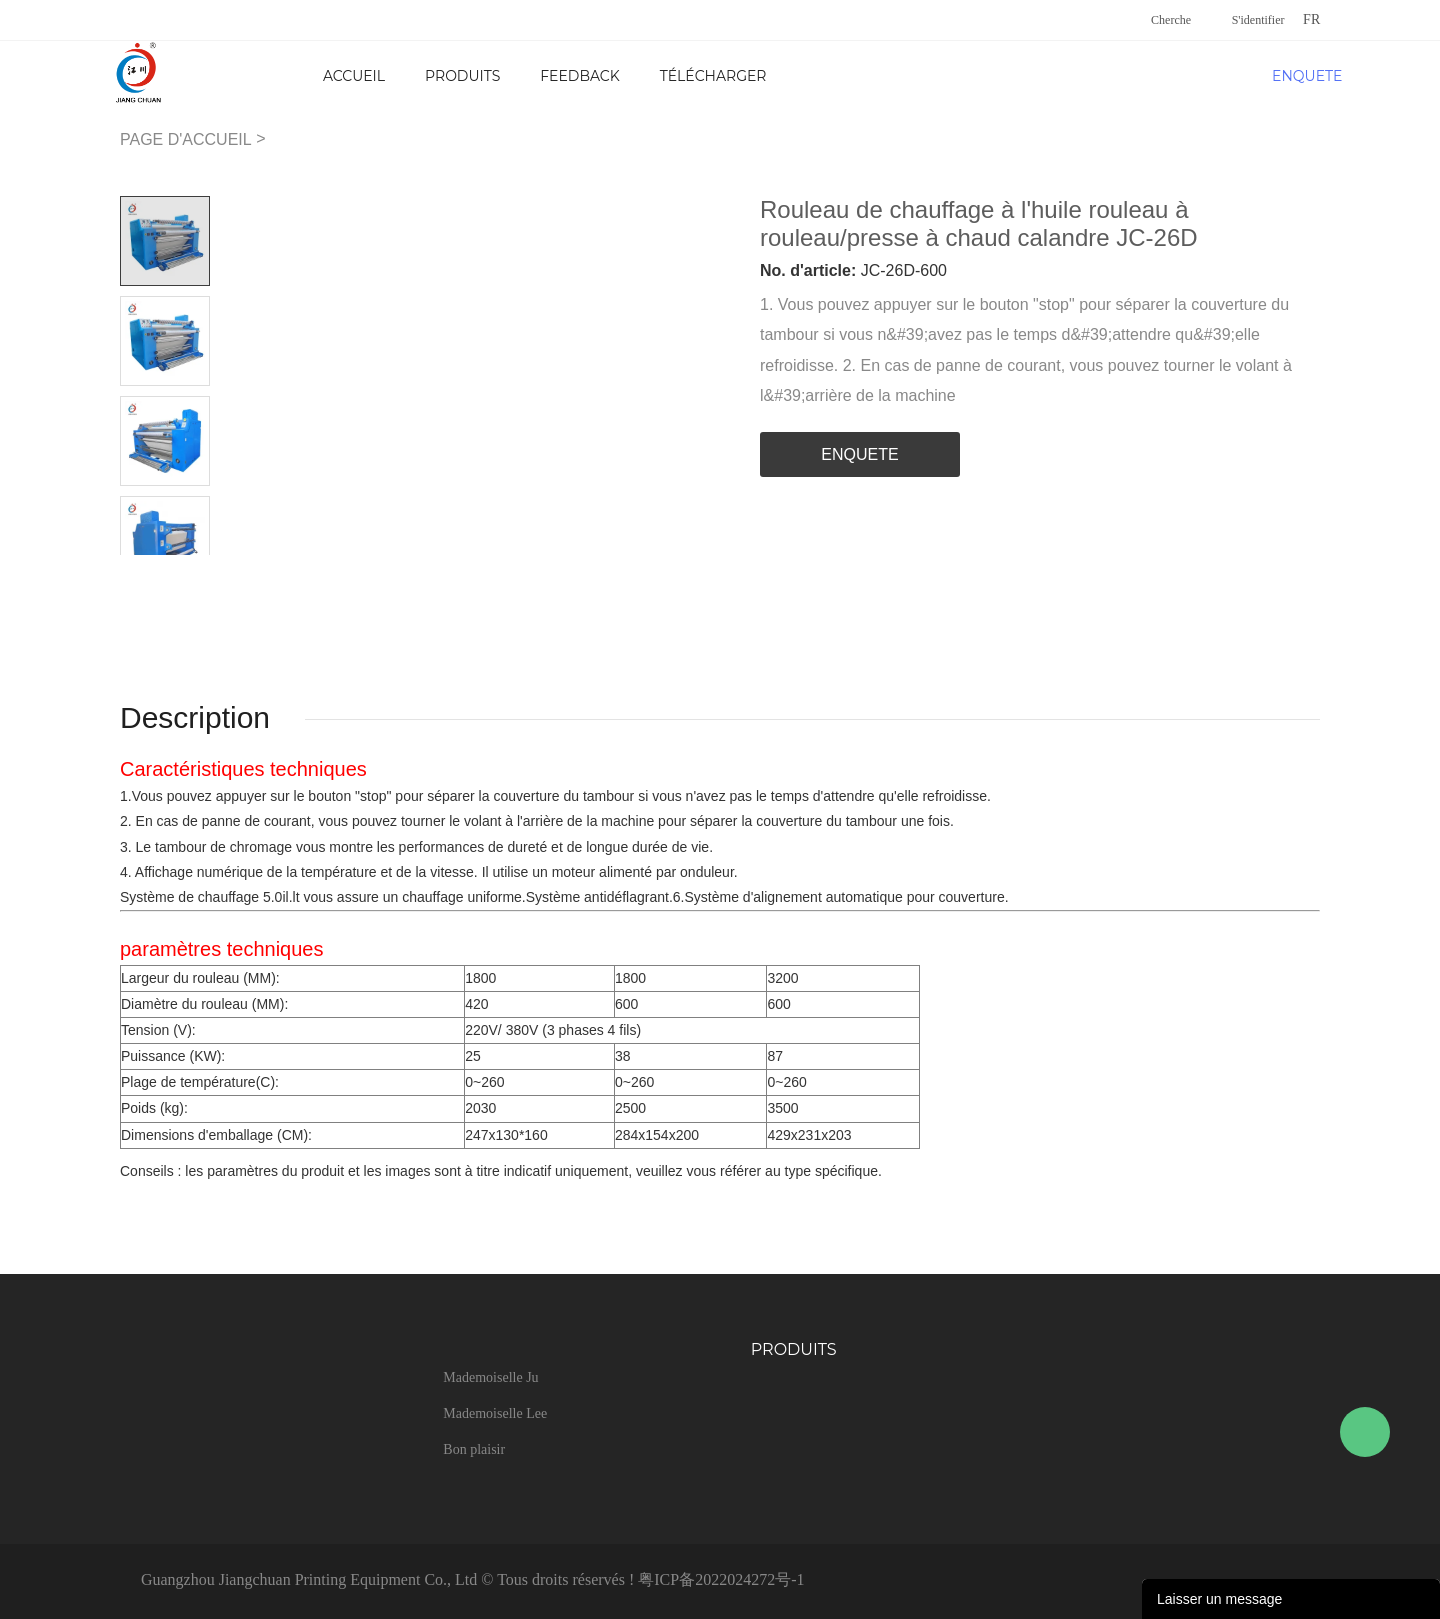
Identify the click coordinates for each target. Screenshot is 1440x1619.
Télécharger (713, 76)
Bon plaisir (474, 1449)
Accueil (354, 76)
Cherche (1171, 20)
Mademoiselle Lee (495, 1413)
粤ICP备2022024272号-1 (721, 1579)
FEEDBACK (579, 76)
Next (187, 570)
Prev (142, 570)
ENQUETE (1304, 76)
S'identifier (1258, 20)
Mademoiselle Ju (490, 1377)
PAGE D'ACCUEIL (186, 139)
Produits (462, 76)
